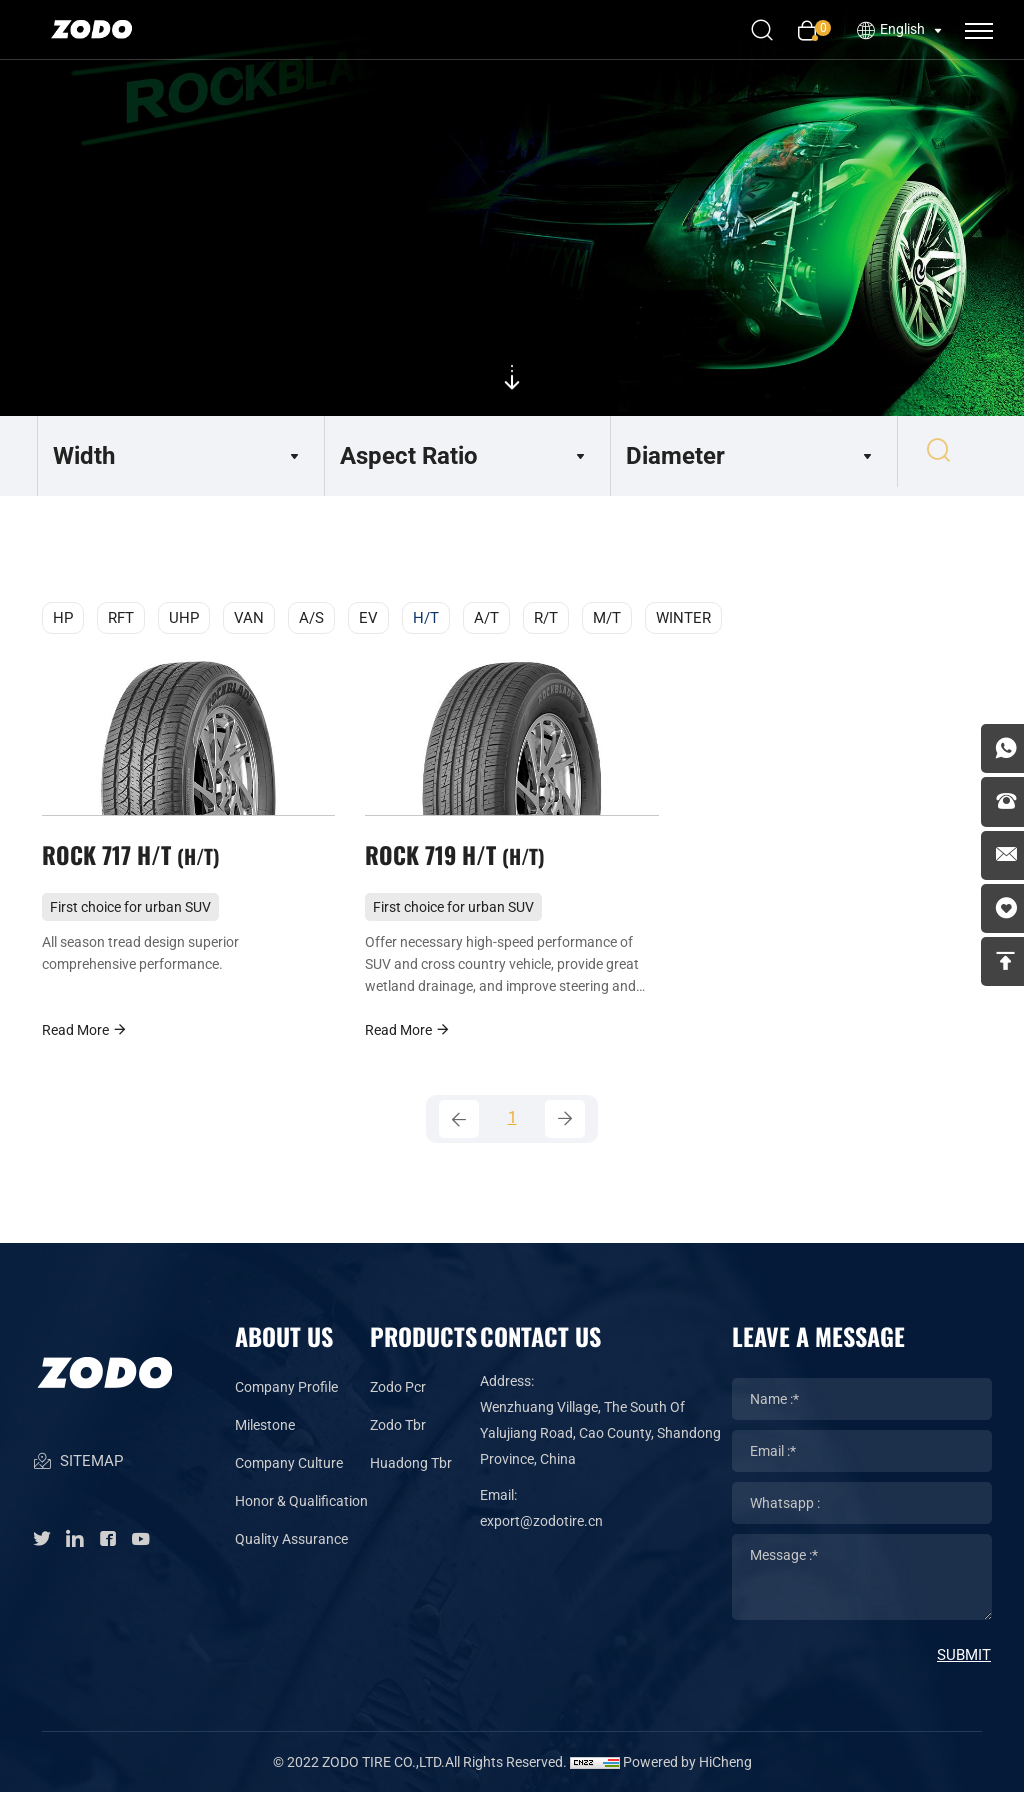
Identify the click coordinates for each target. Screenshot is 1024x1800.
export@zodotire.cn (541, 1529)
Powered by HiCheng (687, 1770)
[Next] (565, 1127)
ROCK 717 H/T (134, 859)
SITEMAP (77, 1475)
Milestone (265, 1433)
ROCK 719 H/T (458, 859)
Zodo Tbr (398, 1433)
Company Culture (289, 1471)
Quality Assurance (291, 1547)
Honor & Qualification (301, 1509)
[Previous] (459, 1127)
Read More (85, 1036)
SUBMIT (964, 1663)
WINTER (683, 618)
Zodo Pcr (398, 1395)
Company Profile (286, 1395)
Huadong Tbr (411, 1471)
